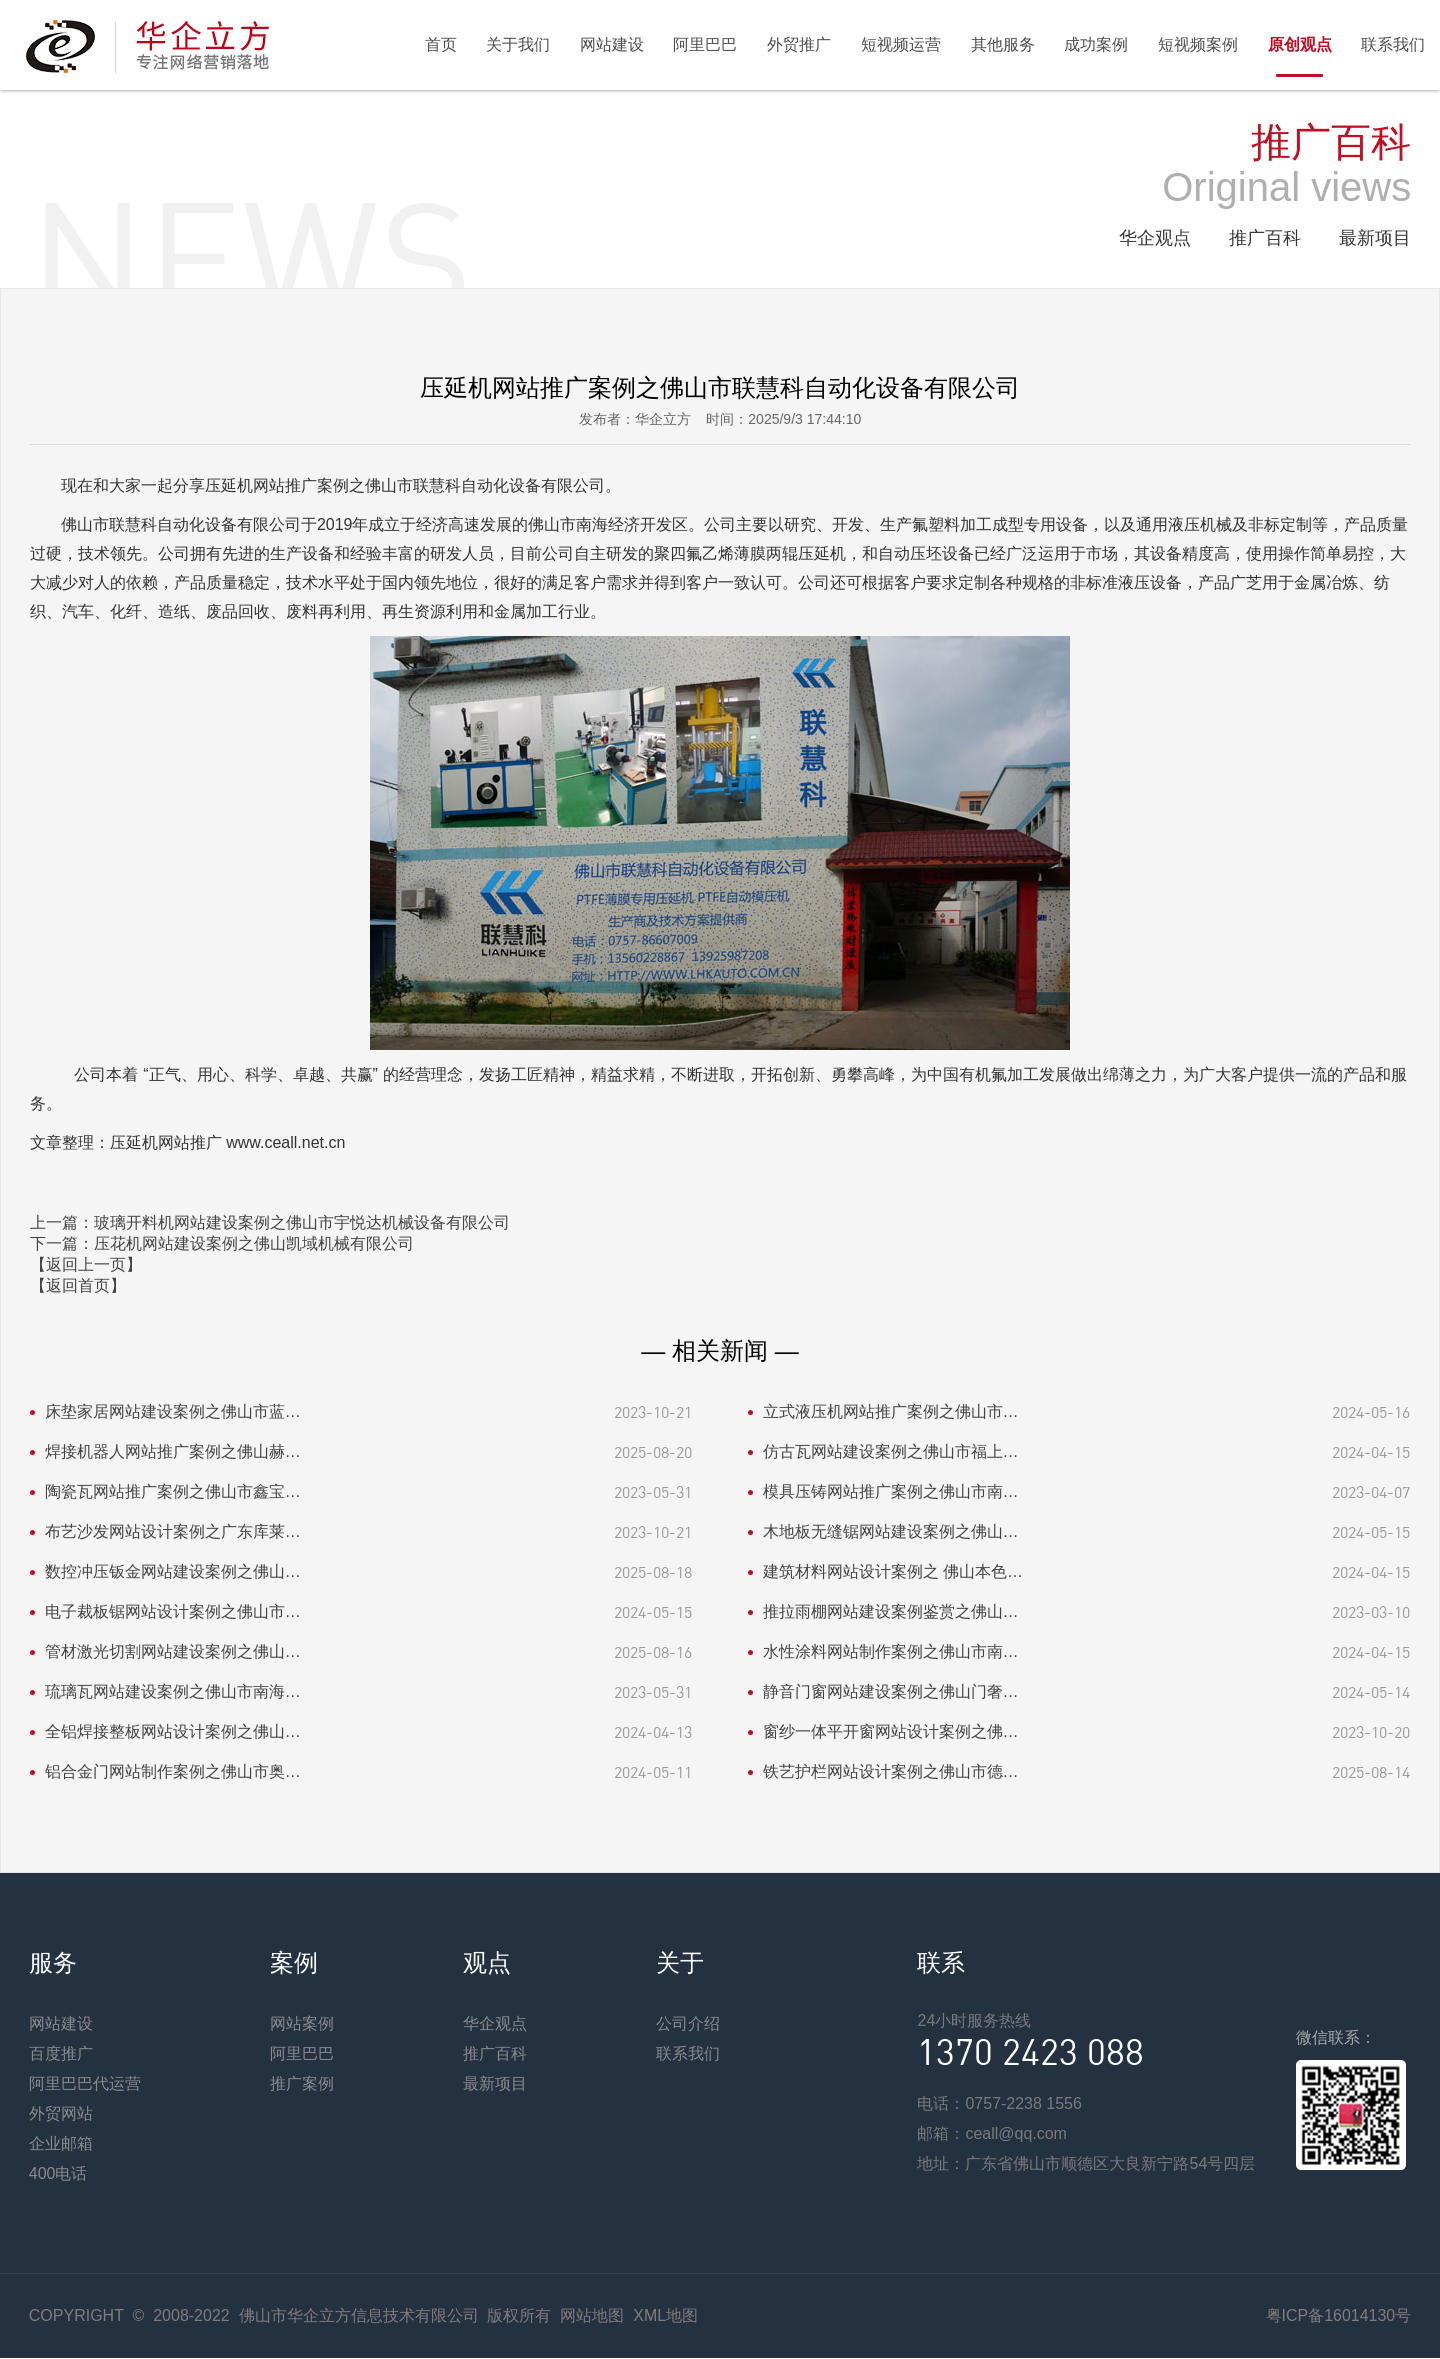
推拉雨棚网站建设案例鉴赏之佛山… (891, 1612)
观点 (487, 1963)
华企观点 (1155, 239)
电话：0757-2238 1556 (999, 2104)
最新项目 (1375, 239)
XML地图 (665, 2316)
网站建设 (609, 44)
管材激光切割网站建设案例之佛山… (173, 1652)
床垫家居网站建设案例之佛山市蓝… (173, 1412)
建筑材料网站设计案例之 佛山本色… (893, 1572)
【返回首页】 (78, 1286)
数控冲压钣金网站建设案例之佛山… (173, 1572)
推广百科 (1265, 239)
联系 (941, 1963)
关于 (680, 1963)
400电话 (58, 2174)
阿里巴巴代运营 (85, 2084)
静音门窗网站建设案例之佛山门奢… (891, 1692)
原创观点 (1299, 44)
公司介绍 (688, 2024)
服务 (53, 1963)
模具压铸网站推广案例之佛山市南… (891, 1492)
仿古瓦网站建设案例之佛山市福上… (891, 1452)
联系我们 (1393, 44)
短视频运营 (899, 44)
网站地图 (592, 2316)
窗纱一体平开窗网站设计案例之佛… (891, 1732)
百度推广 (61, 2054)
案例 (294, 1963)
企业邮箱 (61, 2144)
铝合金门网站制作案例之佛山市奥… (173, 1772)
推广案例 (302, 2084)
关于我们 (515, 44)
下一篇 (222, 1244)
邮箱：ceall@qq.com (992, 2134)
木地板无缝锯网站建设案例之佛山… (891, 1532)
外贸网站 (61, 2114)
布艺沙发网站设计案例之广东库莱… (173, 1532)
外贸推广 (797, 44)
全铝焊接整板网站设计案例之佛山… (173, 1732)
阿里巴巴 (703, 44)
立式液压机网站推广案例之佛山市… (891, 1412)
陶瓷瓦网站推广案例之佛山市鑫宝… (173, 1492)
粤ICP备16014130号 (1338, 2316)
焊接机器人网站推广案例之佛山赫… (173, 1452)
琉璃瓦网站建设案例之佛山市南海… (173, 1692)
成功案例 (1095, 44)
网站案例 (302, 2024)
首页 (437, 44)
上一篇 (270, 1223)
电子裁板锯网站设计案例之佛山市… (173, 1612)
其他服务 (1001, 44)
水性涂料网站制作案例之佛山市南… (891, 1652)
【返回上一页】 (86, 1265)
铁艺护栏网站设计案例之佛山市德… (891, 1772)
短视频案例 (1197, 44)
